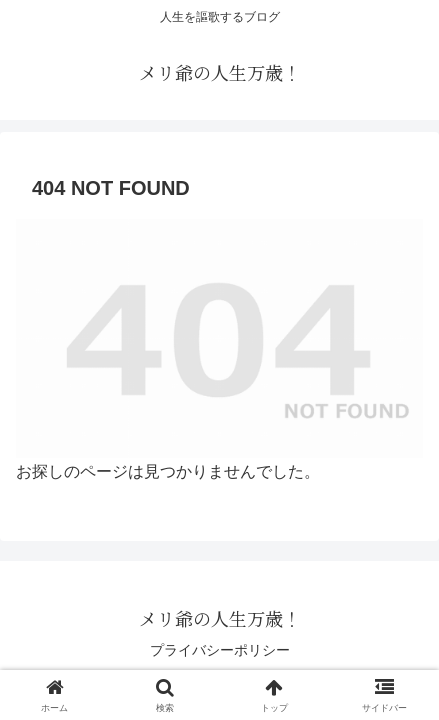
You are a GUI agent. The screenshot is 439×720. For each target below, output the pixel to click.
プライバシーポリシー (220, 650)
